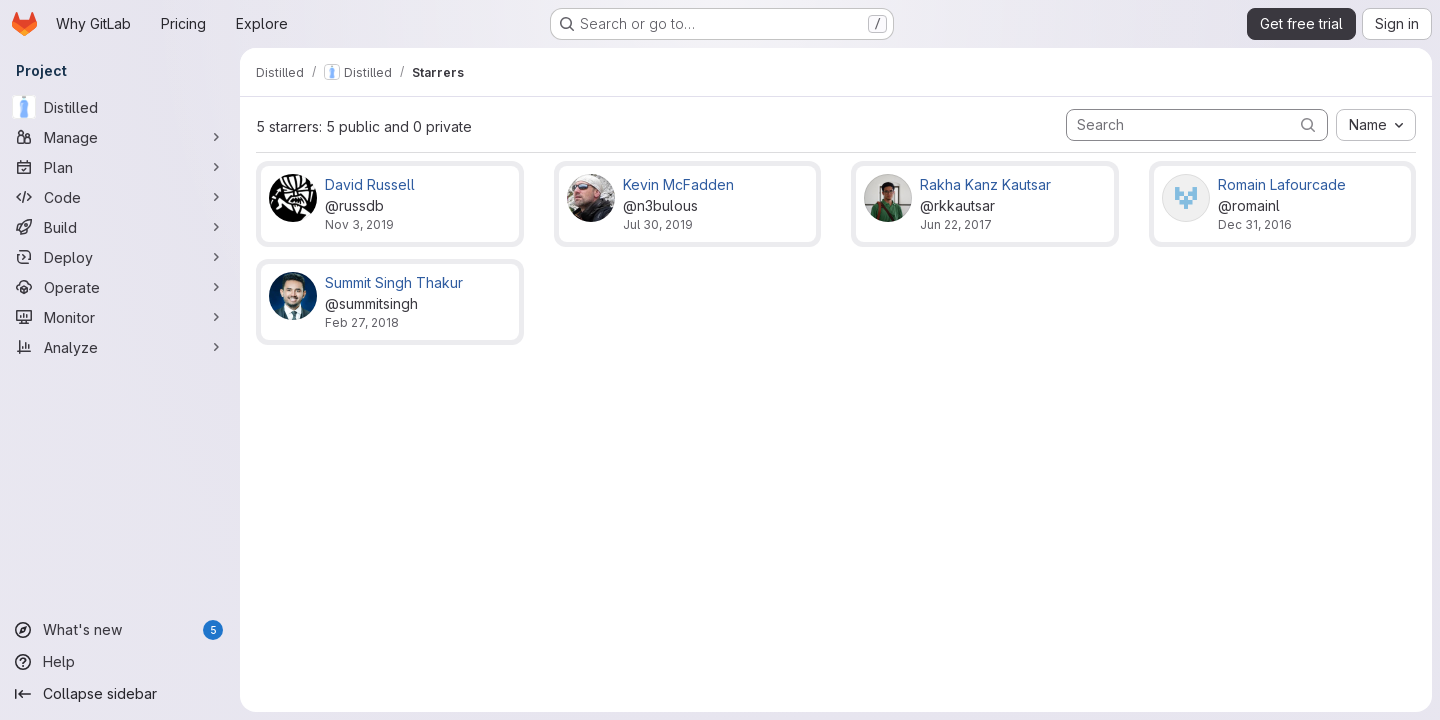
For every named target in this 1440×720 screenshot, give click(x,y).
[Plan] (120, 167)
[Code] (120, 197)
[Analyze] (120, 347)
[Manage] (120, 137)
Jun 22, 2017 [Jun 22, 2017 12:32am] (956, 224)
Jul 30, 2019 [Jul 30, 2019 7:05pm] (658, 224)
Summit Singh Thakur (394, 282)
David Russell (370, 184)
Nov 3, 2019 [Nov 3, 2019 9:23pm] (359, 224)
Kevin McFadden (678, 184)
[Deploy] (120, 257)
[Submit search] (1308, 124)
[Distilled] (120, 107)
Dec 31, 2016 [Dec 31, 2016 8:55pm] (1255, 224)
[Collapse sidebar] (120, 694)
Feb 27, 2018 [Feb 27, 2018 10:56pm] (362, 322)
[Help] (120, 662)
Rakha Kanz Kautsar (985, 184)
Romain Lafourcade (1282, 184)
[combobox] (1376, 125)
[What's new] (120, 630)
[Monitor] (120, 317)
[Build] (120, 227)
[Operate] (120, 287)
